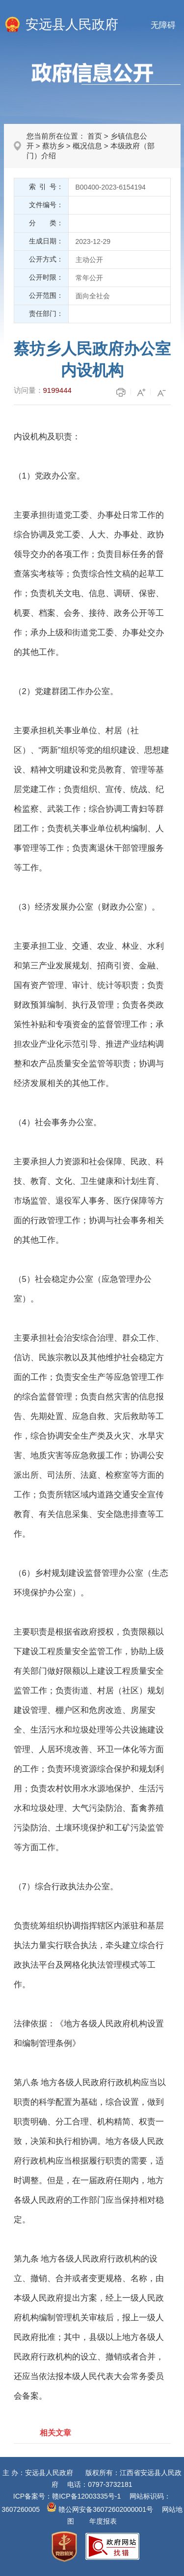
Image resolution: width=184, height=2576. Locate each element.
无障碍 (163, 25)
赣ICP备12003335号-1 (86, 2496)
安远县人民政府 (72, 24)
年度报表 (103, 2521)
